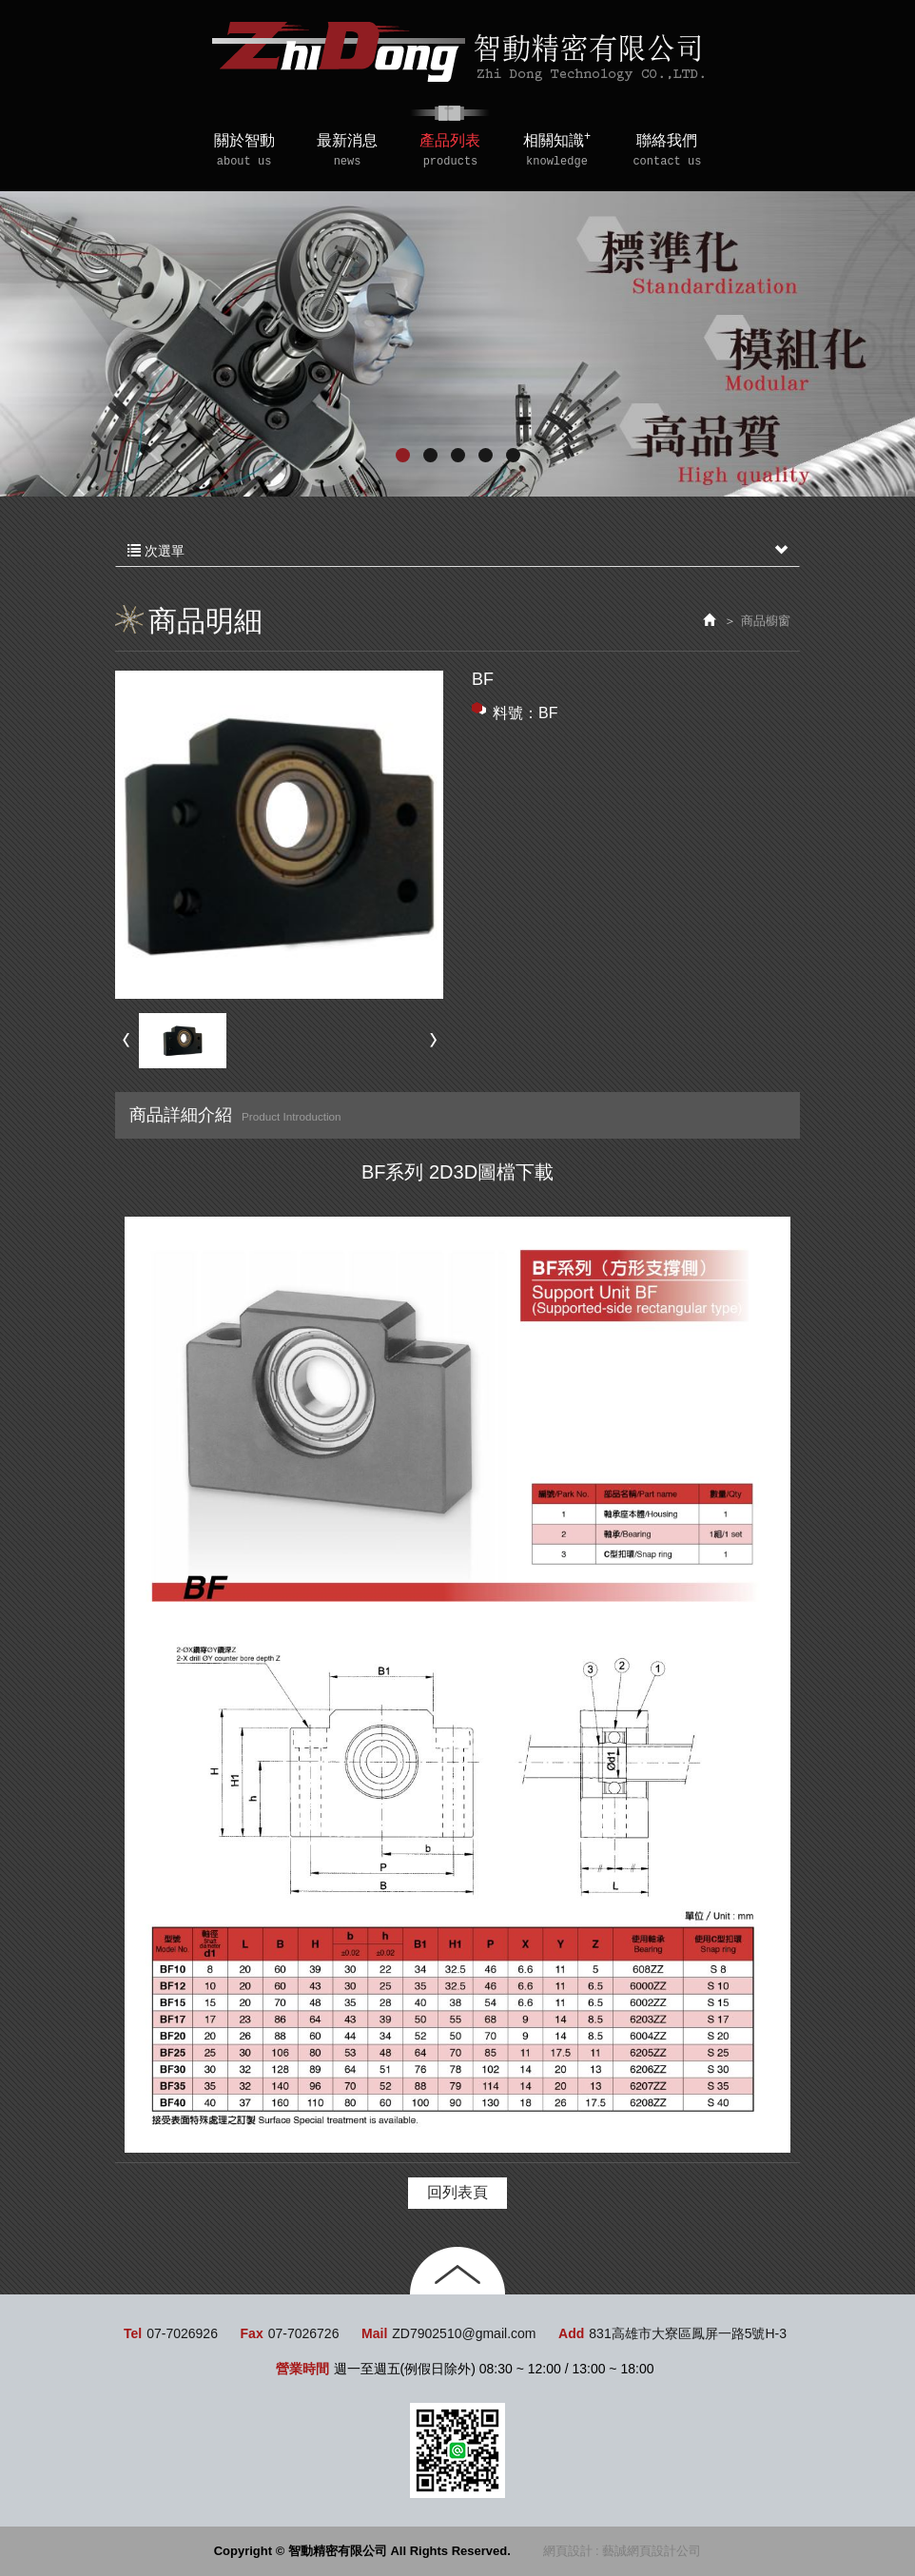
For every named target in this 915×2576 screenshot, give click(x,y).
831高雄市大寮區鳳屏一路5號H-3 (688, 2333)
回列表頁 (457, 2192)
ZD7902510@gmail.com (463, 2333)
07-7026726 (304, 2333)
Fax (252, 2333)
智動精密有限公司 (458, 52)
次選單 (457, 550)
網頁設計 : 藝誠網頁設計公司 (622, 2551)
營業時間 (302, 2368)
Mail (374, 2333)
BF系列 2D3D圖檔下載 (457, 1171)
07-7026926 (182, 2333)
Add (571, 2333)
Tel (133, 2333)
